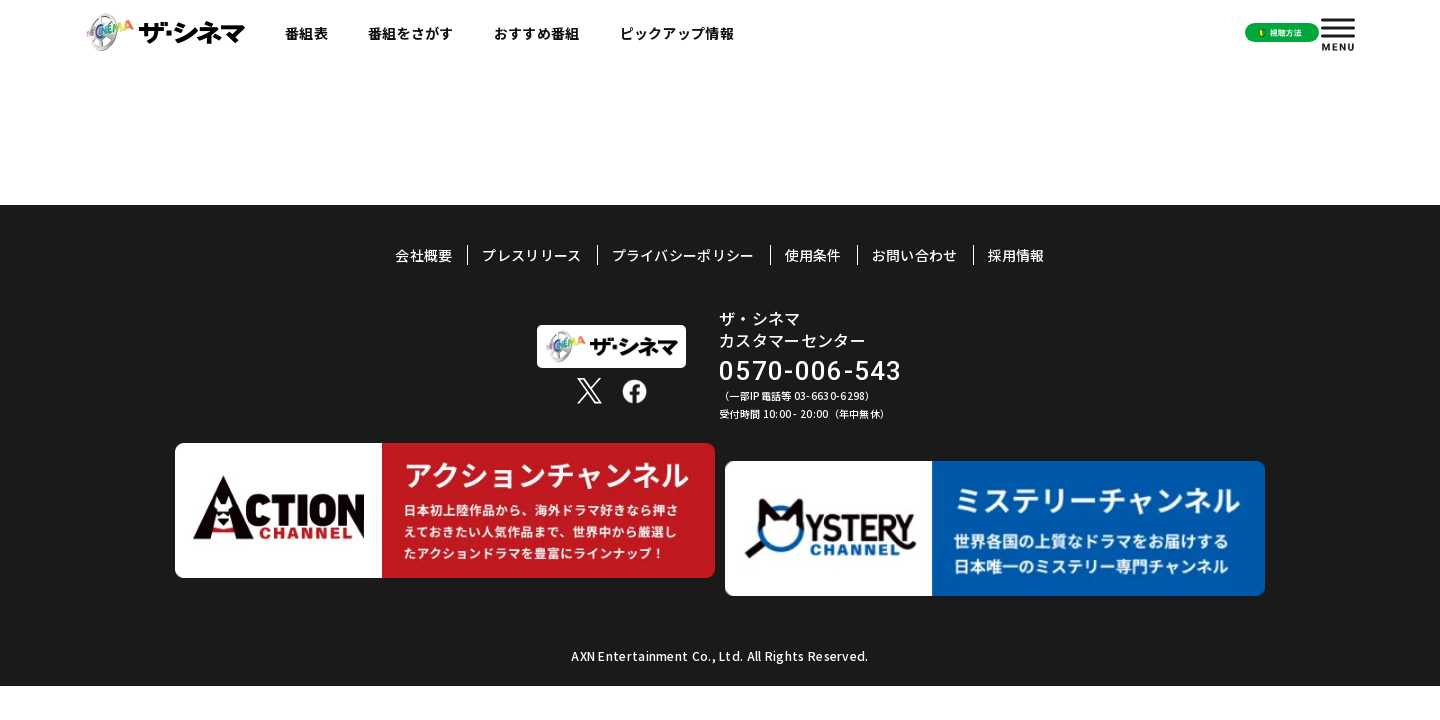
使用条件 (813, 255)
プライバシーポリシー (683, 255)
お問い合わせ (915, 255)
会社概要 (423, 255)
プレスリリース (531, 255)
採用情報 (1016, 255)
